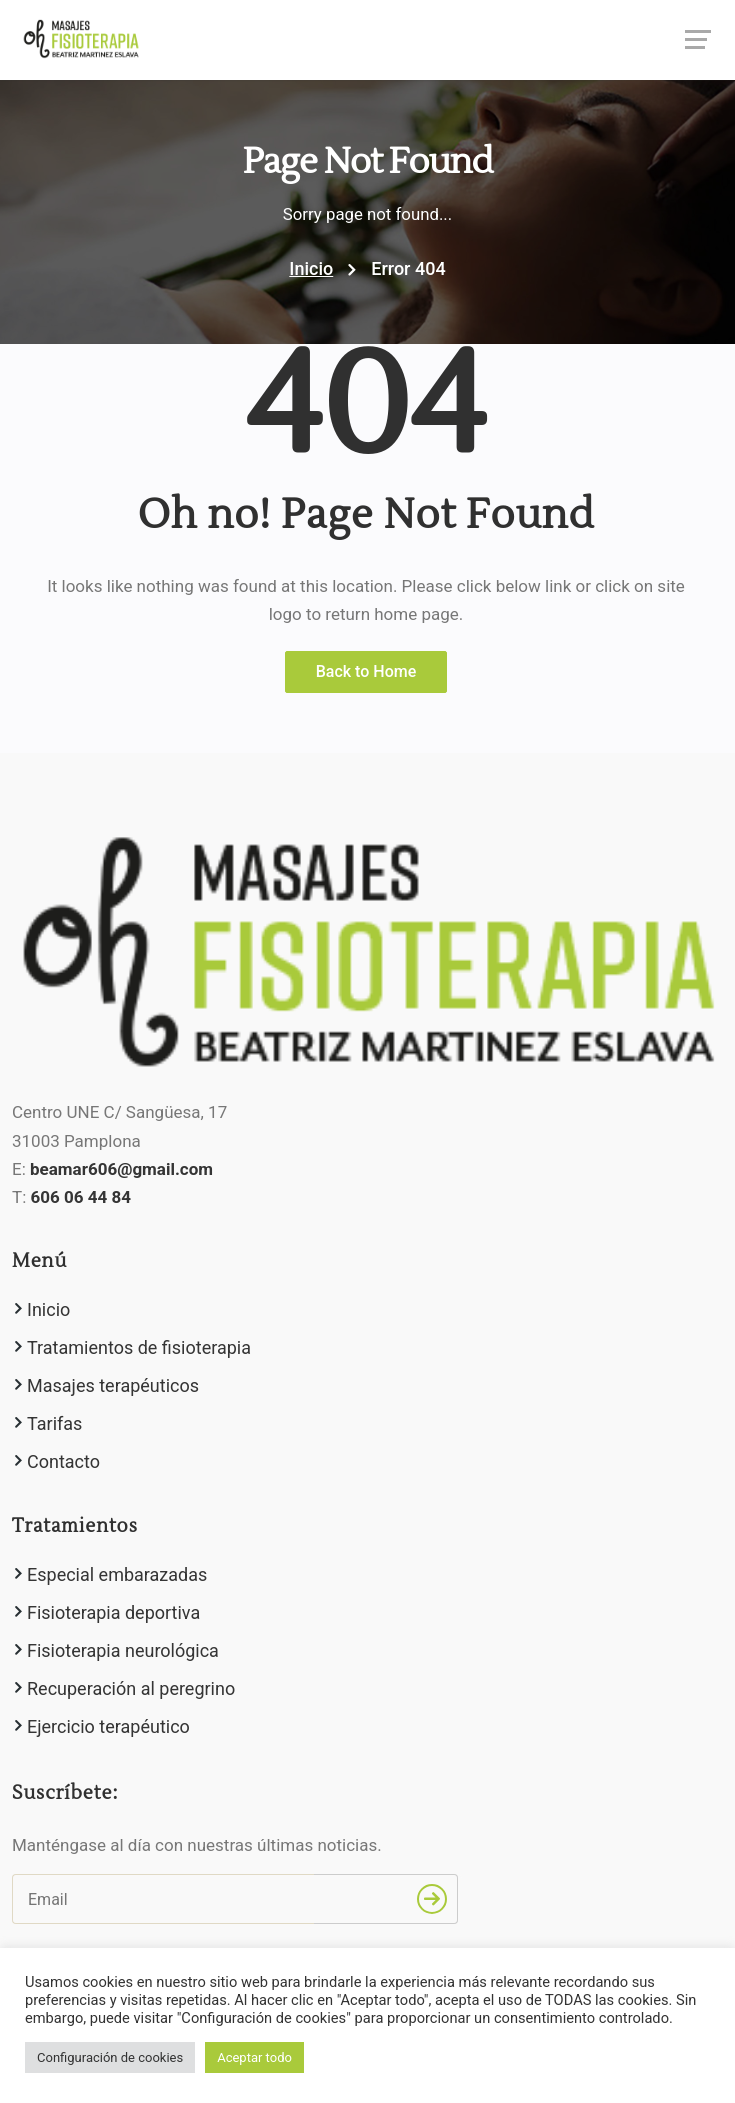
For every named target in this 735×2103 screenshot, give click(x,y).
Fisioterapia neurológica (123, 1650)
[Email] (163, 1899)
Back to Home (366, 671)
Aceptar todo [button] (254, 2057)
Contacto (63, 1461)
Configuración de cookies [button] (110, 2057)
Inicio (311, 268)
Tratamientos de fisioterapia (139, 1347)
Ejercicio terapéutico (108, 1726)
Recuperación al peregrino (131, 1688)
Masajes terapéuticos (113, 1385)
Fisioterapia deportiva (113, 1612)
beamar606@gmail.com (121, 1169)
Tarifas (54, 1423)
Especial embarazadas (117, 1574)
